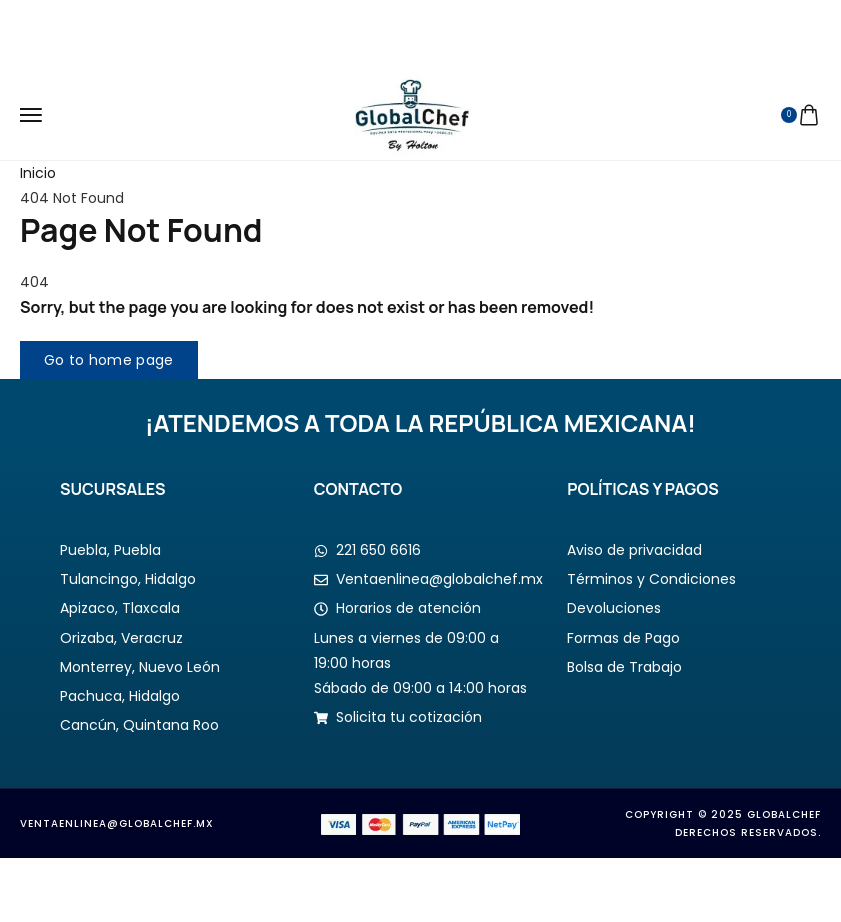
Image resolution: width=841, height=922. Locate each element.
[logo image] (412, 114)
